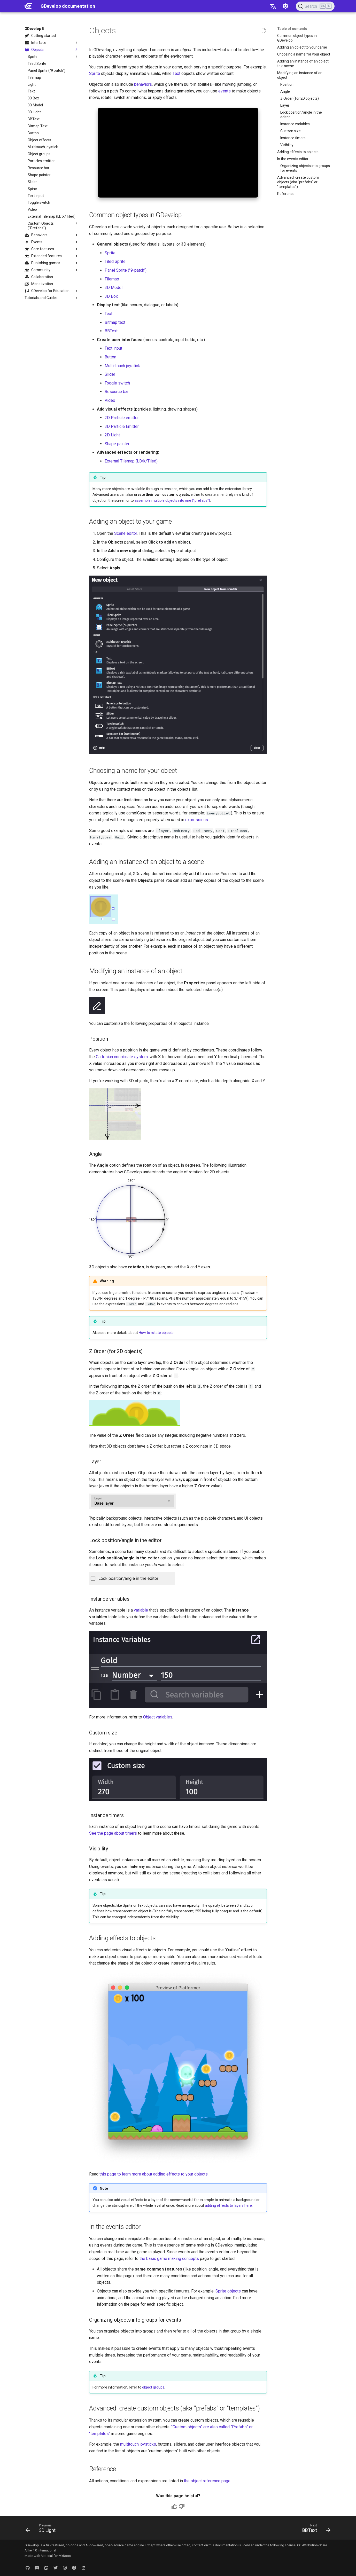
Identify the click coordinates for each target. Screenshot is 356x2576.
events (224, 91)
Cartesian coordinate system (122, 1056)
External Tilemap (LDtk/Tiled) (131, 461)
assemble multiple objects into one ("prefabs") (172, 500)
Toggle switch (117, 383)
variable (141, 1610)
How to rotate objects (156, 1333)
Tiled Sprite (115, 261)
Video (110, 400)
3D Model (113, 287)
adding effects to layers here (228, 2205)
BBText (111, 330)
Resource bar (117, 391)
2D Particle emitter (122, 417)
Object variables (157, 1717)
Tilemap (112, 279)
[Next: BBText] (315, 2529)
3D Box (111, 296)
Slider (110, 374)
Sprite (94, 73)
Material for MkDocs (56, 2556)
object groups (153, 2387)
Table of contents (292, 29)
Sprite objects (228, 2291)
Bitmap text (115, 322)
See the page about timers (113, 1833)
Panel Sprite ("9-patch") (125, 270)
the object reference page (207, 2480)
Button (110, 357)
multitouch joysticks (138, 2444)
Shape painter (117, 443)
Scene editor (125, 533)
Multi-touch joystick (122, 365)
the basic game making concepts (169, 2258)
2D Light (112, 435)
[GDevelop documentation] (28, 6)
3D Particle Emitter (122, 426)
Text (176, 73)
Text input (113, 348)
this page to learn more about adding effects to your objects (153, 2174)
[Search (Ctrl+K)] (315, 6)
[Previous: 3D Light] (42, 2529)
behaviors (143, 84)
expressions (196, 819)
